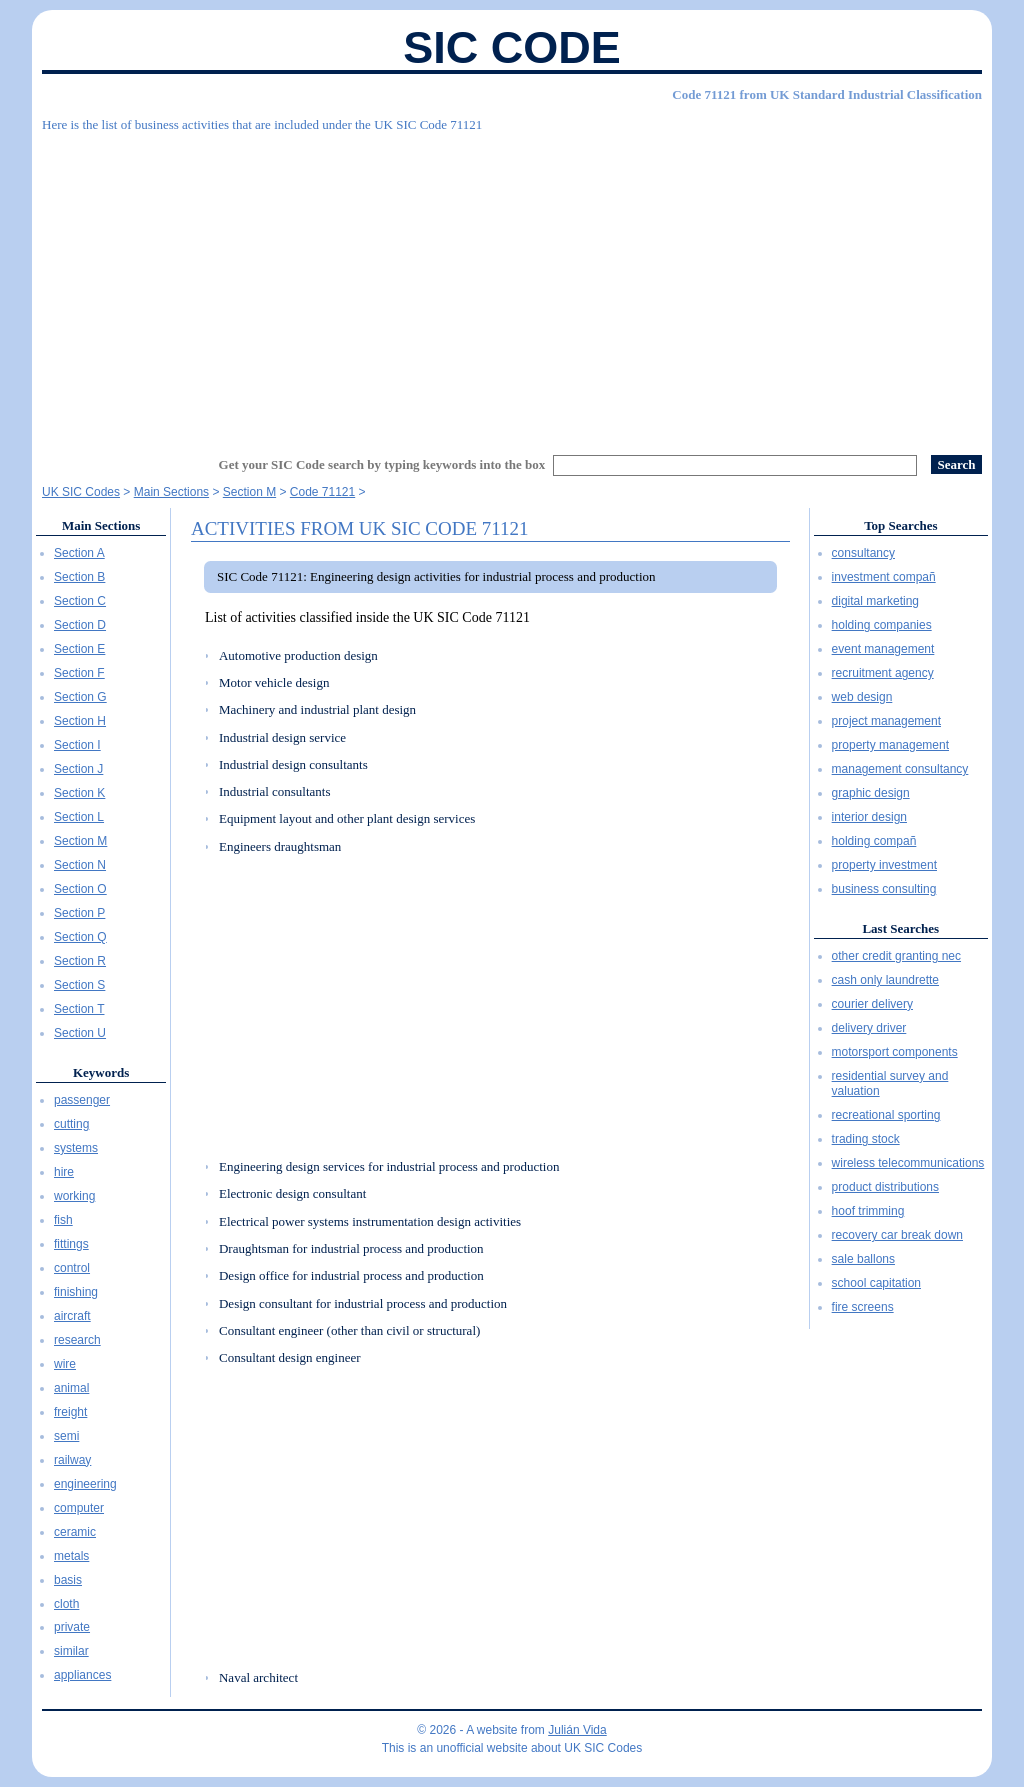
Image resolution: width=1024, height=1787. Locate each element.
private (72, 1627)
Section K (79, 793)
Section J (78, 769)
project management (886, 721)
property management (890, 745)
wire (65, 1364)
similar (71, 1651)
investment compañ (884, 577)
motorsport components (895, 1052)
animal (71, 1388)
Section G (80, 697)
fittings (71, 1244)
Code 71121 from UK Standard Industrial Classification (827, 94)
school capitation (876, 1283)
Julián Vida (577, 1730)
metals (71, 1556)
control (72, 1268)
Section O (80, 889)
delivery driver (869, 1028)
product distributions (885, 1187)
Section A (79, 553)
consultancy (863, 553)
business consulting (884, 889)
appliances (82, 1675)
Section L (79, 817)
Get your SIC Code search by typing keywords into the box (382, 464)
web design (862, 697)
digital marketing (875, 601)
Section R (80, 961)
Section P (79, 913)
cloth (66, 1604)
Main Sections (101, 525)
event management (883, 649)
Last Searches (900, 928)
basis (68, 1580)
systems (76, 1148)
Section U (80, 1033)
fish (63, 1220)
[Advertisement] (512, 285)
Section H (80, 721)
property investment (884, 865)
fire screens (863, 1307)
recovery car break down (897, 1235)
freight (70, 1412)
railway (72, 1460)
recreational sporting (886, 1115)
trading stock (866, 1139)
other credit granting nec (896, 956)
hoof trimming (868, 1211)
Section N (80, 865)
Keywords (101, 1072)
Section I (77, 745)
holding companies (882, 625)
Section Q (80, 937)
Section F (79, 673)
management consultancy (900, 769)
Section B (79, 577)
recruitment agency (883, 673)
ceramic (75, 1532)
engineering (85, 1484)
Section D (80, 625)
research (77, 1340)
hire (64, 1172)
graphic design (871, 793)
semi (66, 1436)
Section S (79, 985)
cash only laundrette (885, 980)
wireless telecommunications (908, 1163)
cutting (71, 1124)
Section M (80, 841)
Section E (79, 649)
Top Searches (900, 525)
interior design (869, 817)
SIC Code (512, 47)
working (74, 1196)
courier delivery (872, 1004)
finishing (76, 1292)
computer (79, 1508)
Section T (79, 1009)
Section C (80, 601)
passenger (82, 1100)
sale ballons (863, 1259)
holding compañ (874, 841)
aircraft (72, 1316)
